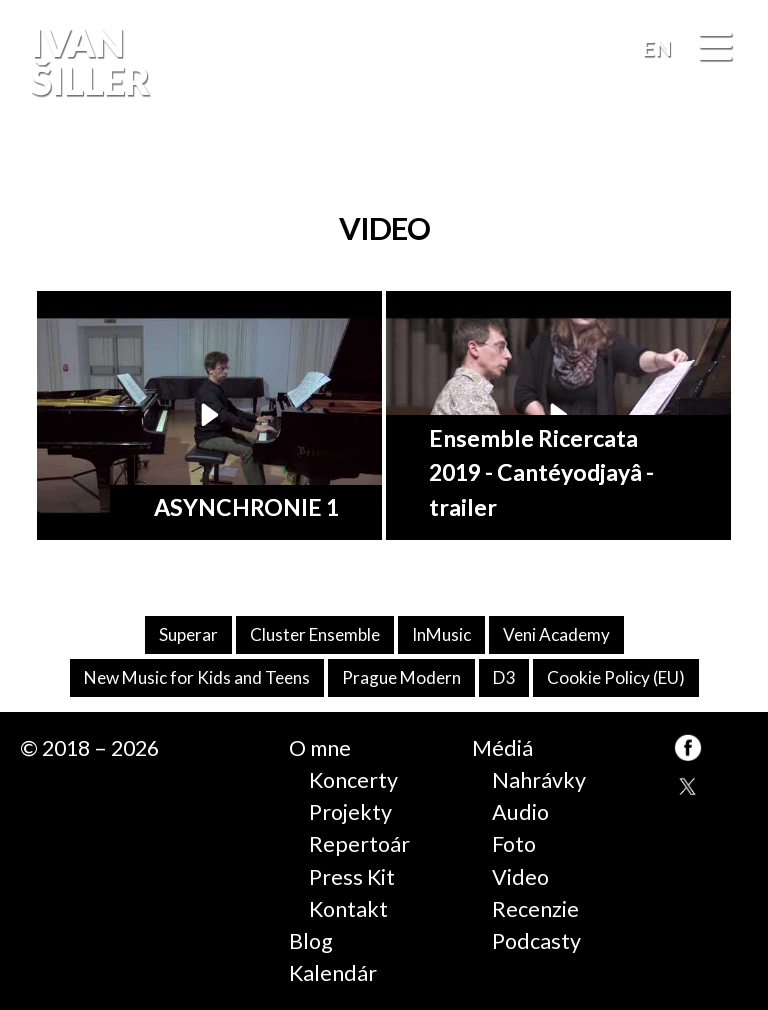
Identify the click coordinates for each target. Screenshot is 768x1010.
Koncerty (353, 780)
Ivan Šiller (88, 61)
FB (732, 164)
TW (688, 788)
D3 (504, 677)
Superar (188, 634)
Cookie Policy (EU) (616, 677)
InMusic (441, 634)
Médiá (502, 748)
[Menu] (715, 49)
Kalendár (333, 973)
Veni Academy (556, 634)
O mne (320, 748)
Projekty (350, 812)
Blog (311, 941)
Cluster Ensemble (315, 634)
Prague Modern (401, 677)
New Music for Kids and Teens (197, 677)
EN (657, 48)
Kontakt (348, 909)
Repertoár (359, 844)
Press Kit (352, 877)
